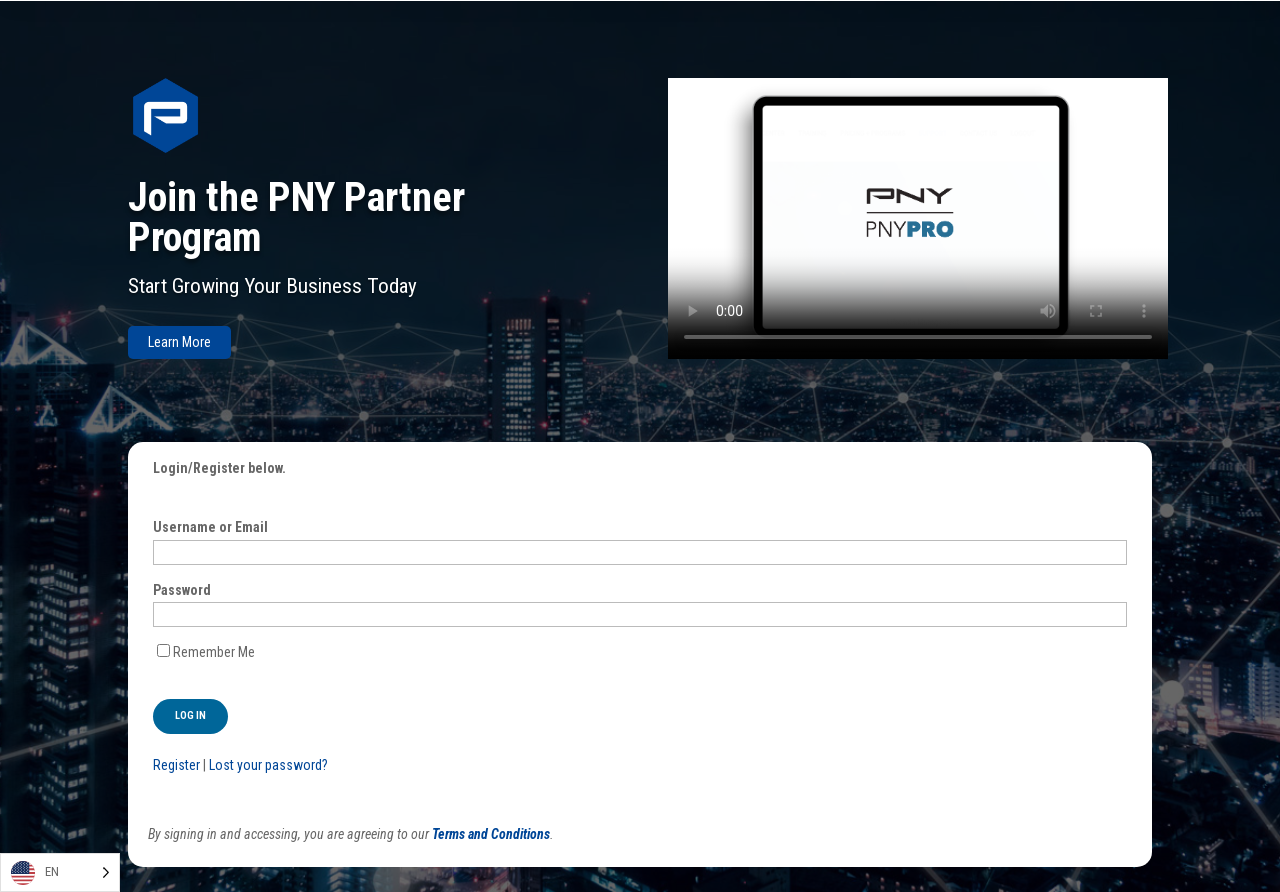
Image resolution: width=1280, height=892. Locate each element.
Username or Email (210, 527)
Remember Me (214, 652)
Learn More (179, 342)
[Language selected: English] (60, 872)
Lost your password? (268, 765)
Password (182, 590)
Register (176, 765)
